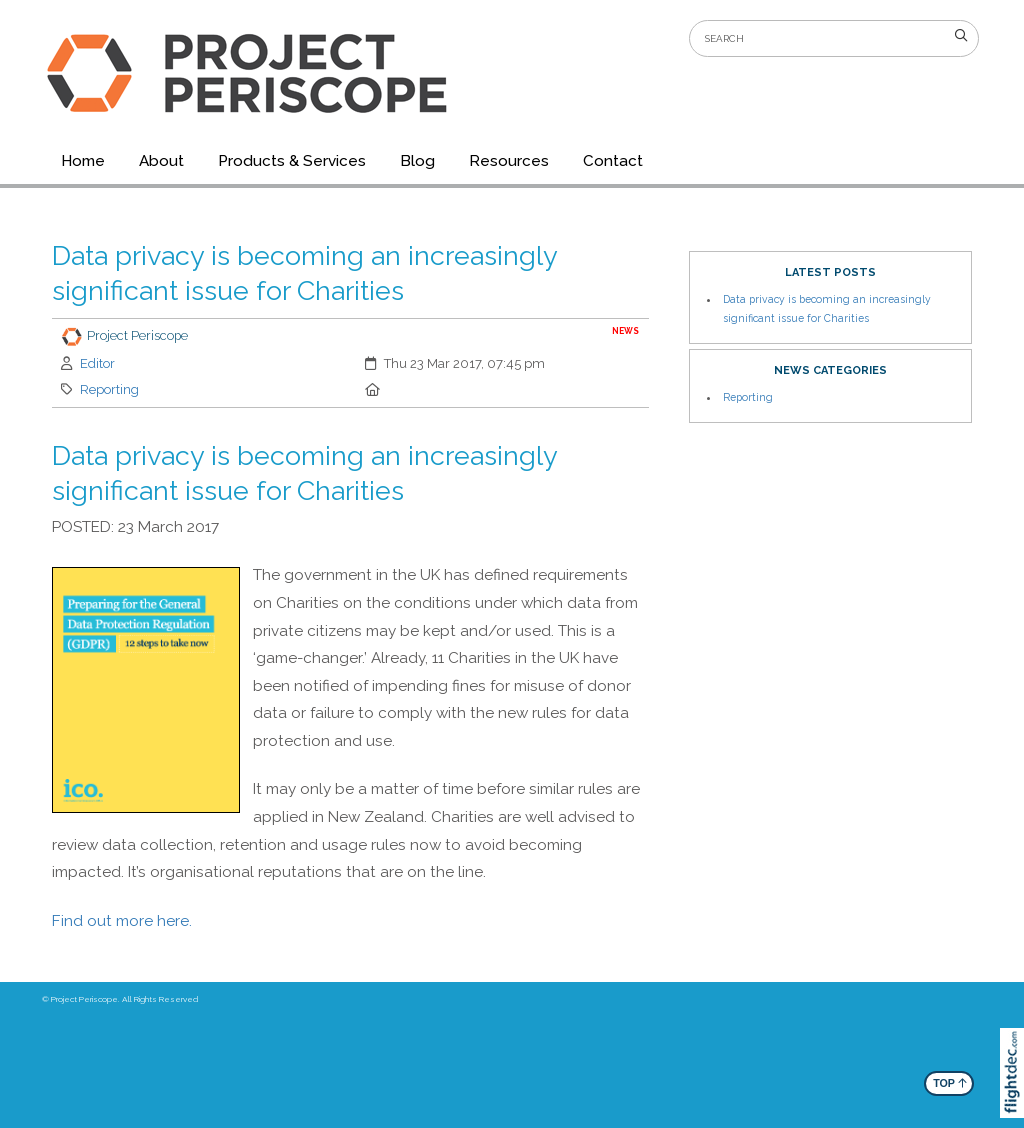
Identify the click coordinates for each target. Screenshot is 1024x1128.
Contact (613, 161)
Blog (417, 161)
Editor (97, 363)
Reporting (109, 389)
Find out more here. (122, 921)
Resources (509, 161)
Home (83, 161)
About (161, 161)
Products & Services (292, 161)
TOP (950, 1082)
